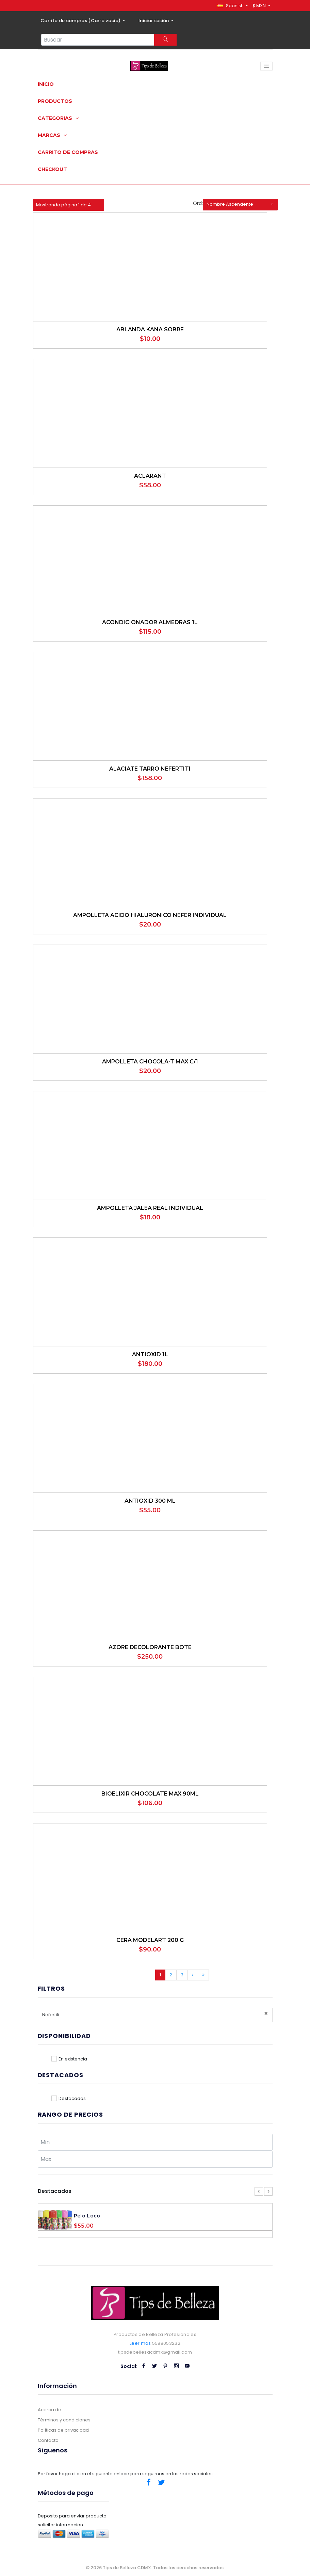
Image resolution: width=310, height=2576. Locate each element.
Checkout (52, 169)
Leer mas (140, 2343)
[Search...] (97, 40)
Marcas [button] (52, 135)
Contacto (48, 2440)
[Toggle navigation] (266, 66)
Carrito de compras (68, 152)
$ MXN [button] (259, 5)
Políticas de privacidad (63, 2430)
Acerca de (49, 2409)
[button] (232, 5)
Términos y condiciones (64, 2420)
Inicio (46, 84)
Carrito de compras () (81, 20)
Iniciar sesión (154, 20)
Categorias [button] (58, 118)
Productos (55, 101)
